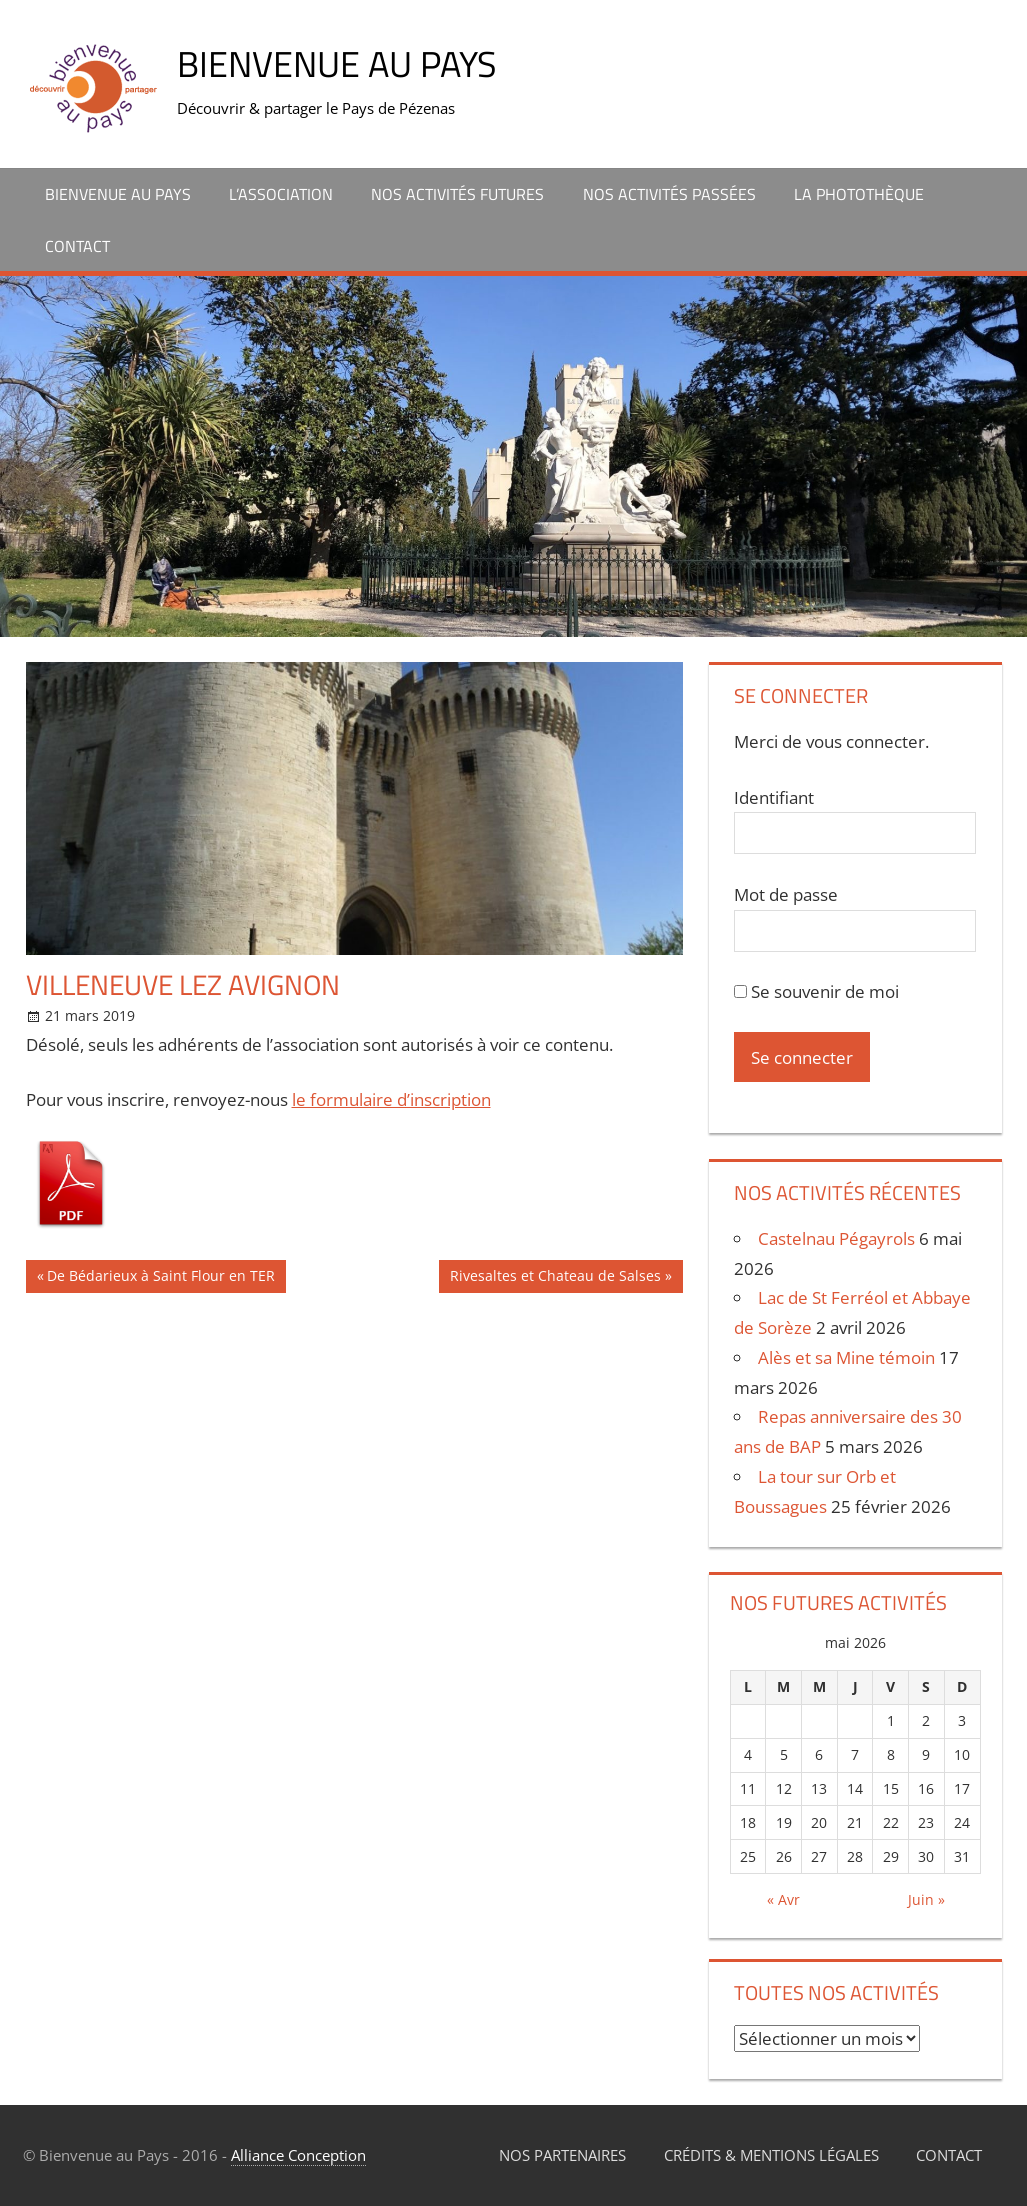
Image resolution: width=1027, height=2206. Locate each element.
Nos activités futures (457, 194)
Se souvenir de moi (816, 991)
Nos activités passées (669, 194)
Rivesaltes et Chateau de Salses (555, 1278)
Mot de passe (786, 894)
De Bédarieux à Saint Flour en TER (161, 1278)
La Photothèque (859, 194)
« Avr (783, 1899)
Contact (77, 246)
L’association (281, 194)
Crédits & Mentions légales (771, 2155)
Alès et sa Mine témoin (846, 1357)
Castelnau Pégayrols (836, 1238)
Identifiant (774, 797)
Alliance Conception (298, 2155)
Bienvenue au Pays (337, 63)
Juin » (926, 1899)
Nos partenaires (562, 2155)
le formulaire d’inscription (391, 1099)
